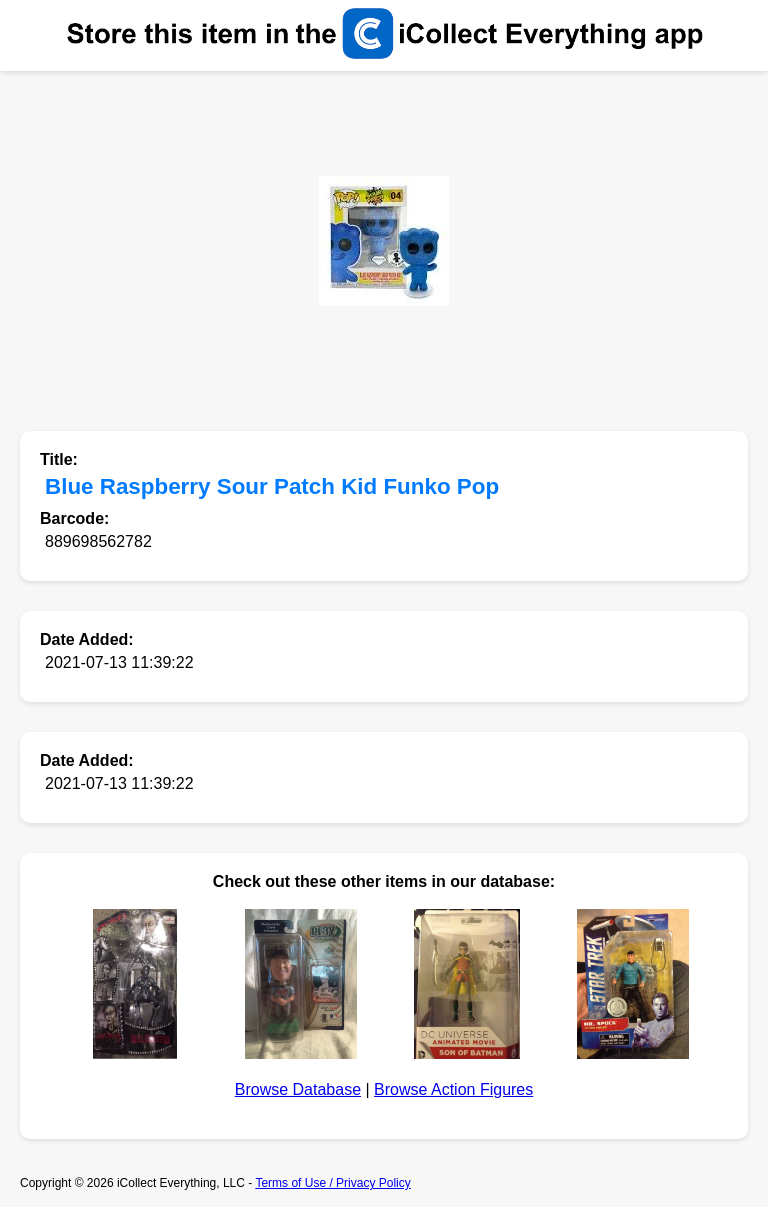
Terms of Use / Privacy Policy (332, 1183)
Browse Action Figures (453, 1089)
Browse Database (298, 1089)
